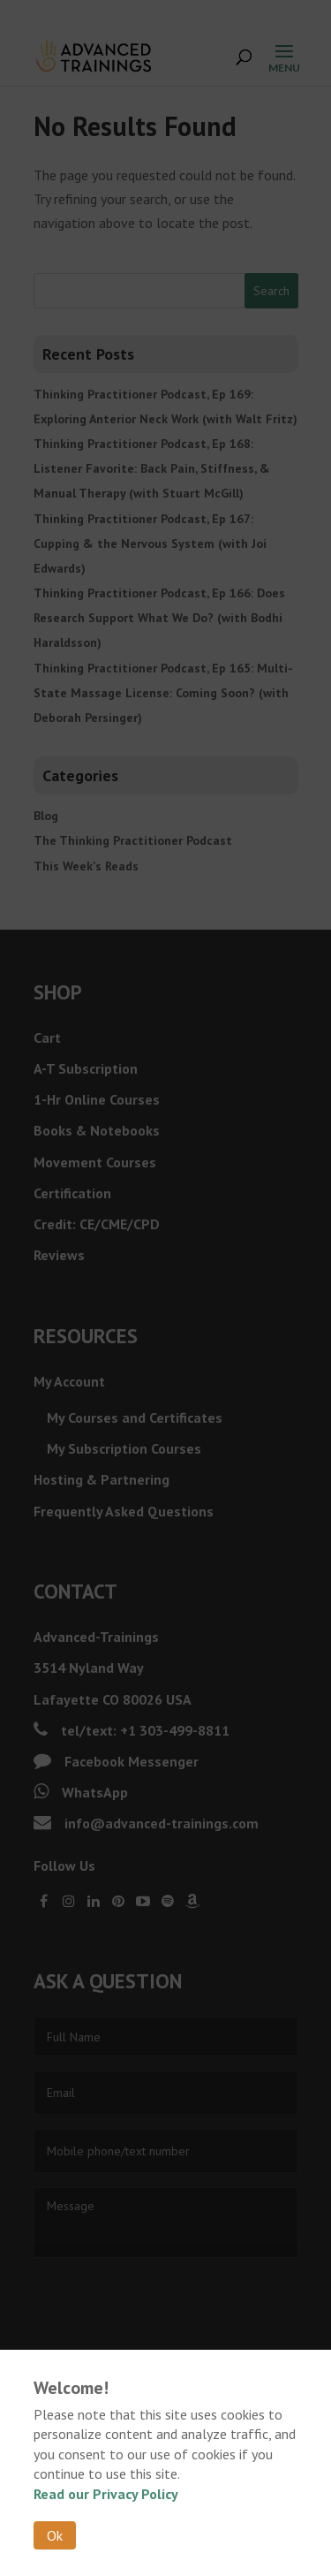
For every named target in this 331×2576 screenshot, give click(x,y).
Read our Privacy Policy (106, 2494)
